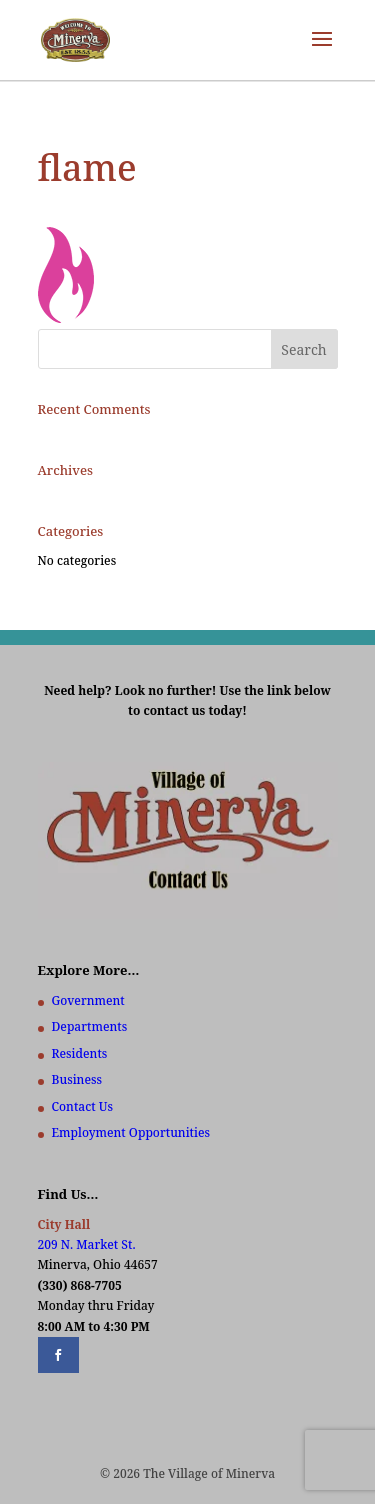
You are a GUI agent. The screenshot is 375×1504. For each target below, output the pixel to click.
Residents (80, 1053)
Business (77, 1079)
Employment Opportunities (131, 1132)
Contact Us (82, 1106)
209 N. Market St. (87, 1244)
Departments (90, 1026)
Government (88, 1000)
